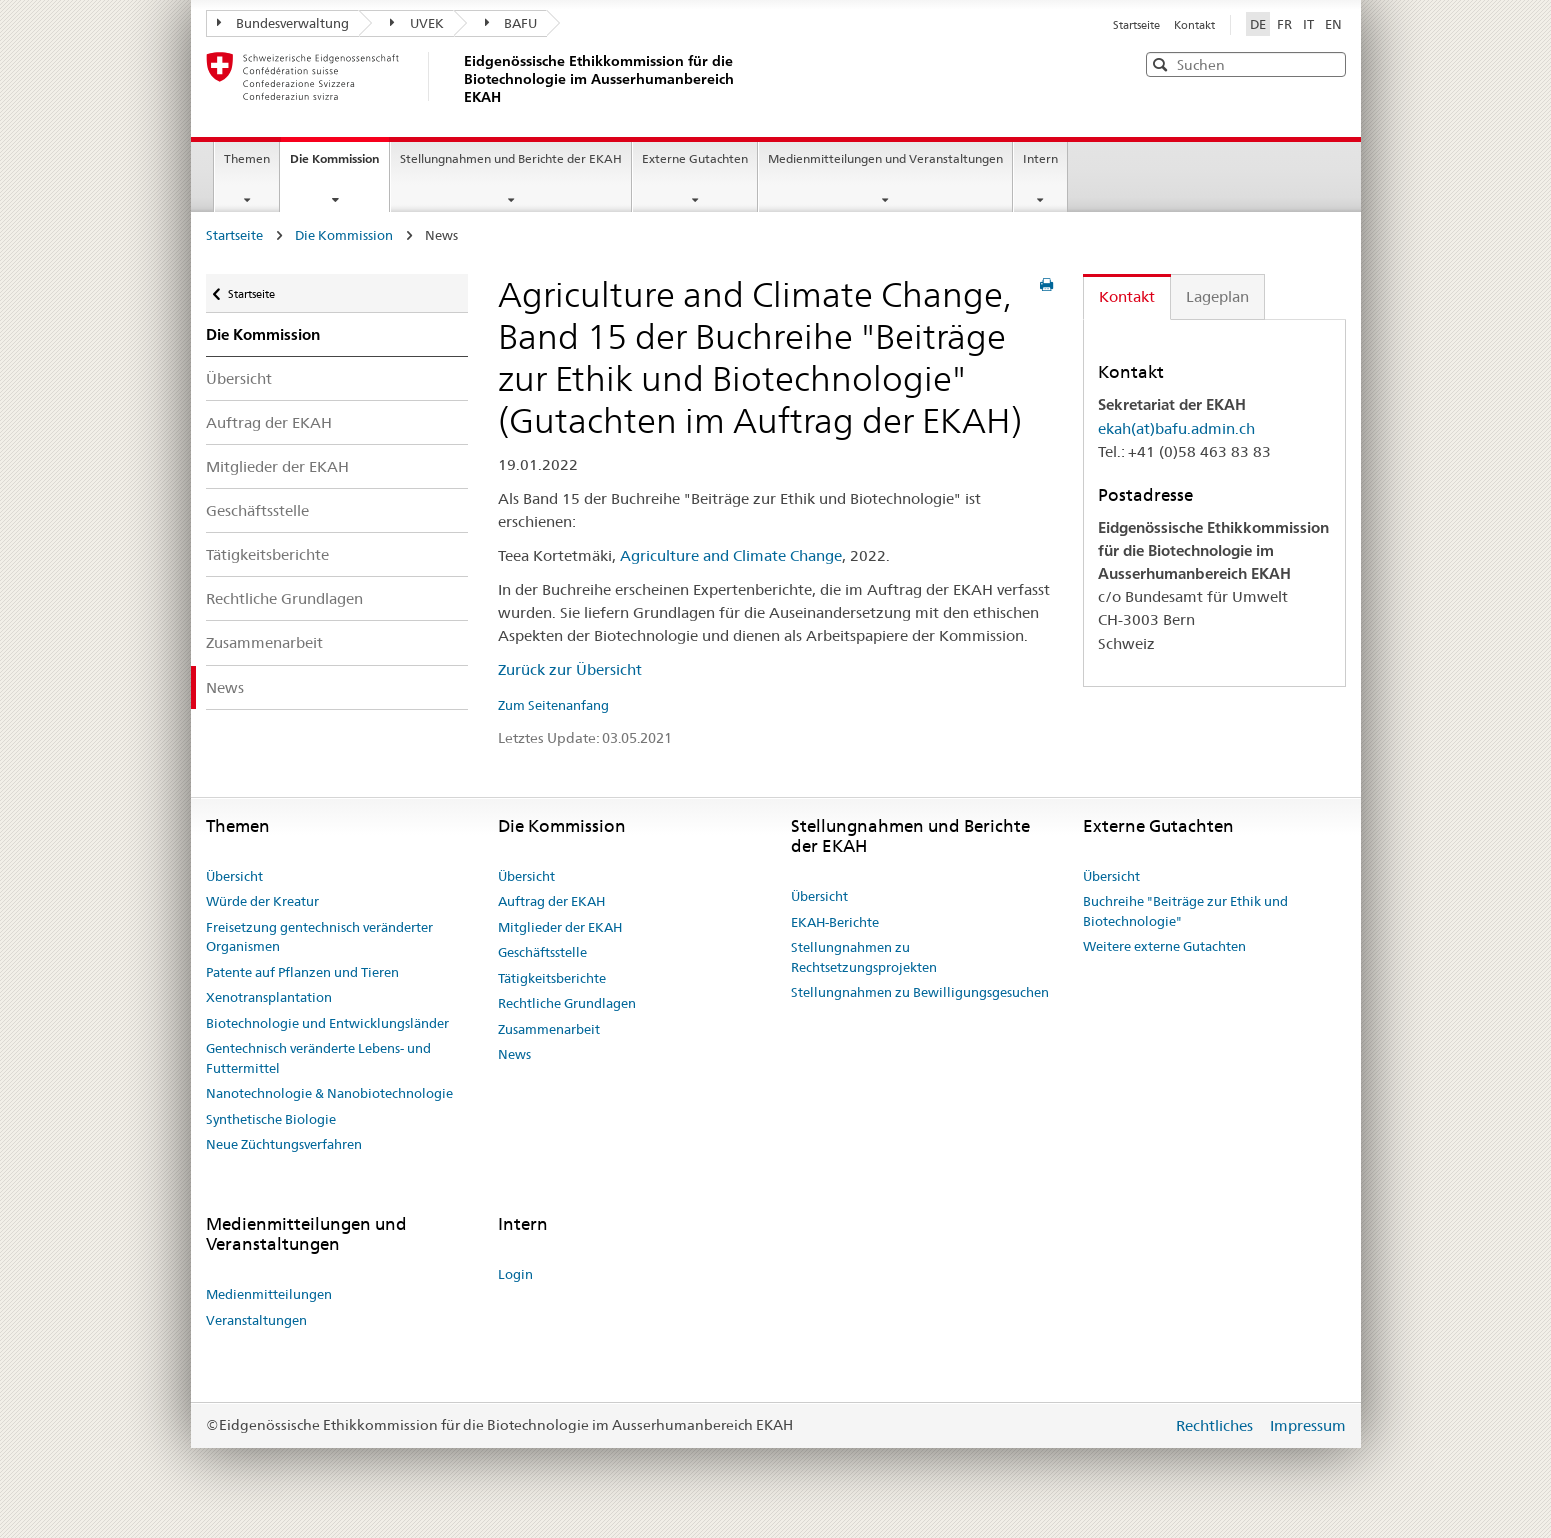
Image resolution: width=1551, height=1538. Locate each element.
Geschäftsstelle (257, 510)
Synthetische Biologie (271, 1119)
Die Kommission (339, 165)
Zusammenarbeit (264, 642)
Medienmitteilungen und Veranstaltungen (885, 158)
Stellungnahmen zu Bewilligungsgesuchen (920, 992)
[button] (1329, 63)
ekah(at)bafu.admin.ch (1176, 428)
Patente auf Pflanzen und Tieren (302, 972)
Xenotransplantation (269, 997)
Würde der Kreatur (262, 901)
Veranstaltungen (256, 1320)
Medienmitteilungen (269, 1294)
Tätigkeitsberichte (267, 554)
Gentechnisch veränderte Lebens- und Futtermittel (318, 1058)
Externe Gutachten (695, 158)
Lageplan (1217, 296)
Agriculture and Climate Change (731, 555)
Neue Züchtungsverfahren (284, 1144)
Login (515, 1274)
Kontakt (1194, 25)
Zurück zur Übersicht (570, 669)
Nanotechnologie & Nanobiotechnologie (329, 1093)
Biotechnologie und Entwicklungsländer (327, 1023)
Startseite (1138, 25)
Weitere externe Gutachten (1164, 946)
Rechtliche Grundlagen (284, 598)
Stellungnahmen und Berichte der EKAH (511, 158)
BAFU (511, 23)
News (225, 687)
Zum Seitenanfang (553, 705)
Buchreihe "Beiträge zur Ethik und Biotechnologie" (1185, 911)
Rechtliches (1216, 1425)
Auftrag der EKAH (269, 422)
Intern (1040, 158)
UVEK (417, 23)
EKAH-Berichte (835, 922)
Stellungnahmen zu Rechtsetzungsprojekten (864, 957)
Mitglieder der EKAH (277, 466)
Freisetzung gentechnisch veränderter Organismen (319, 937)
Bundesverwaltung (283, 23)
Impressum (1308, 1425)
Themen (247, 158)
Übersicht (239, 378)
